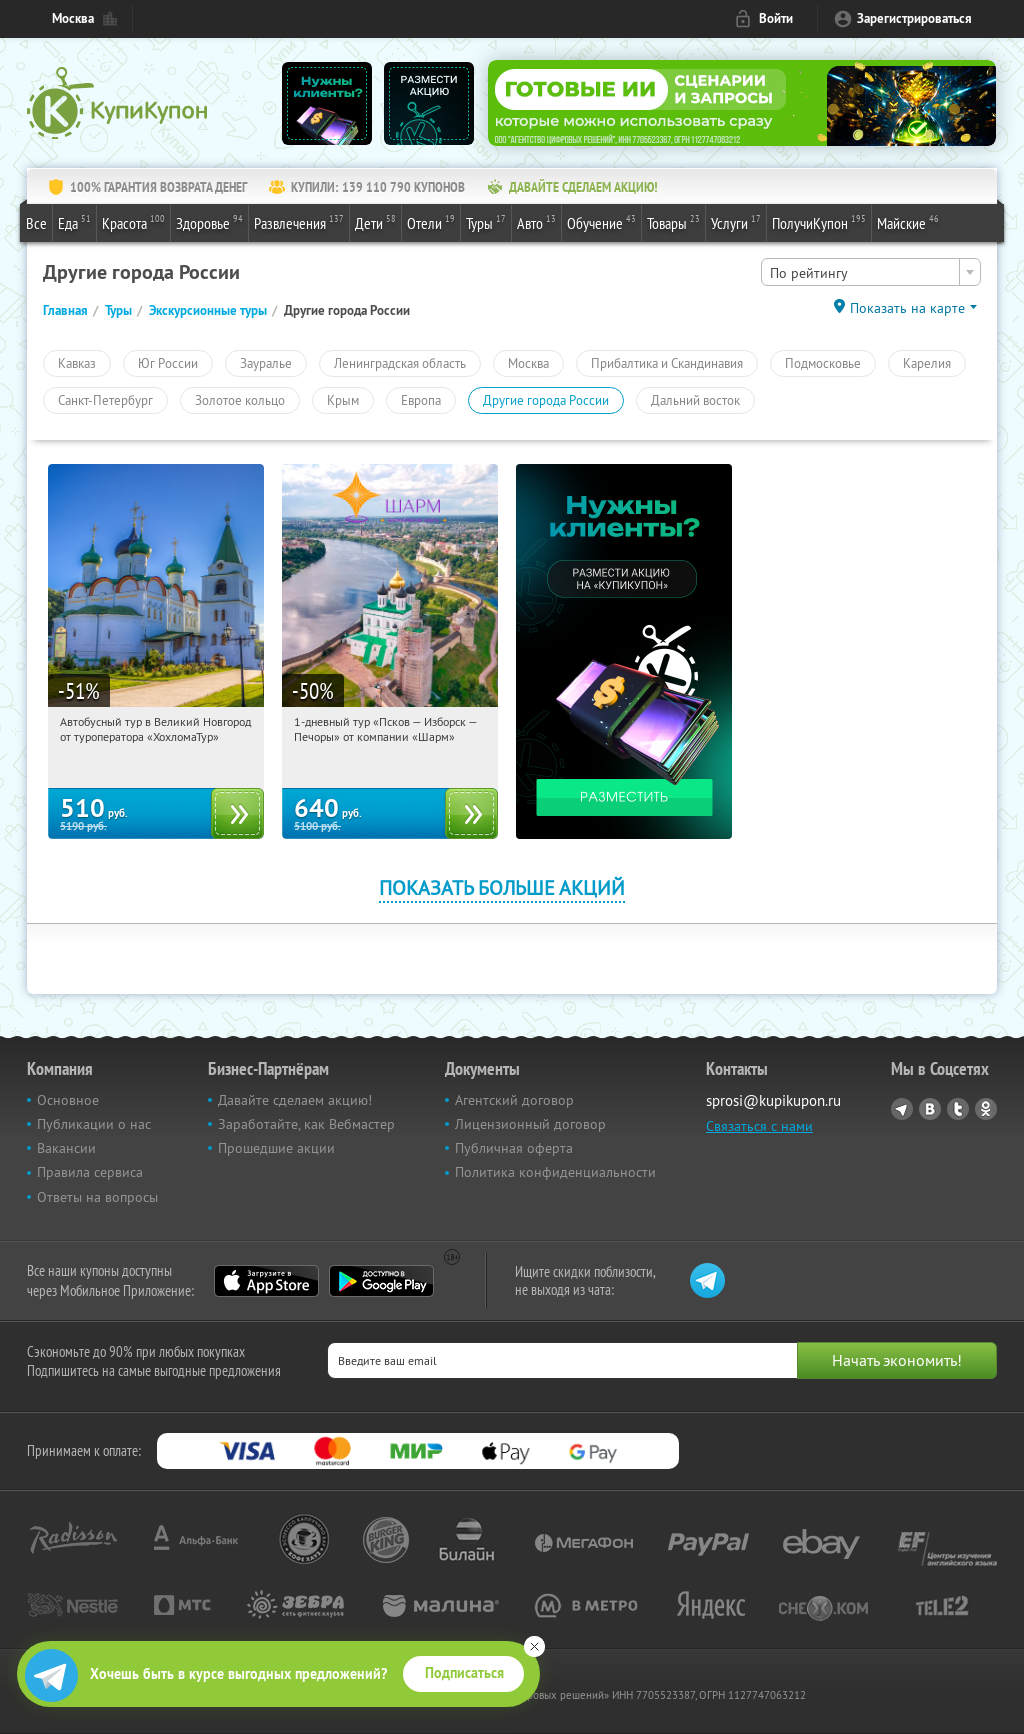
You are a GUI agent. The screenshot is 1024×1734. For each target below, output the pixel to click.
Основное (68, 1100)
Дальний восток (695, 400)
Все (36, 223)
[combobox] (871, 272)
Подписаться (464, 1673)
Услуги (736, 222)
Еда (74, 222)
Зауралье (266, 363)
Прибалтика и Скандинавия (667, 363)
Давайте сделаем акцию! (295, 1100)
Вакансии (66, 1148)
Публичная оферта (514, 1148)
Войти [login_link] (776, 18)
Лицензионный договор (530, 1124)
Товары (673, 222)
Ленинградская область (400, 363)
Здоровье (209, 222)
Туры (486, 222)
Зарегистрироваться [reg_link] (914, 18)
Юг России (168, 363)
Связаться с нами (759, 1126)
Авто (536, 222)
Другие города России (546, 400)
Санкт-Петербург (105, 400)
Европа (421, 400)
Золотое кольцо (240, 400)
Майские (908, 222)
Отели (431, 222)
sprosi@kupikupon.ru (773, 1100)
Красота (133, 222)
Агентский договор (514, 1100)
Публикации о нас (94, 1124)
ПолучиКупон (819, 222)
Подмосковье (823, 363)
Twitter (958, 1109)
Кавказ (77, 363)
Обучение (601, 222)
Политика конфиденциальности (555, 1172)
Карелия (927, 363)
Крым (343, 400)
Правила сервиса (90, 1172)
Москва (73, 18)
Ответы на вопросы (97, 1197)
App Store (266, 1281)
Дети (375, 222)
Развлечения (299, 222)
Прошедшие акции (276, 1148)
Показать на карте (907, 308)
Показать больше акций (502, 887)
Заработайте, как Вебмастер (306, 1124)
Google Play (381, 1281)
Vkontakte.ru (930, 1109)
